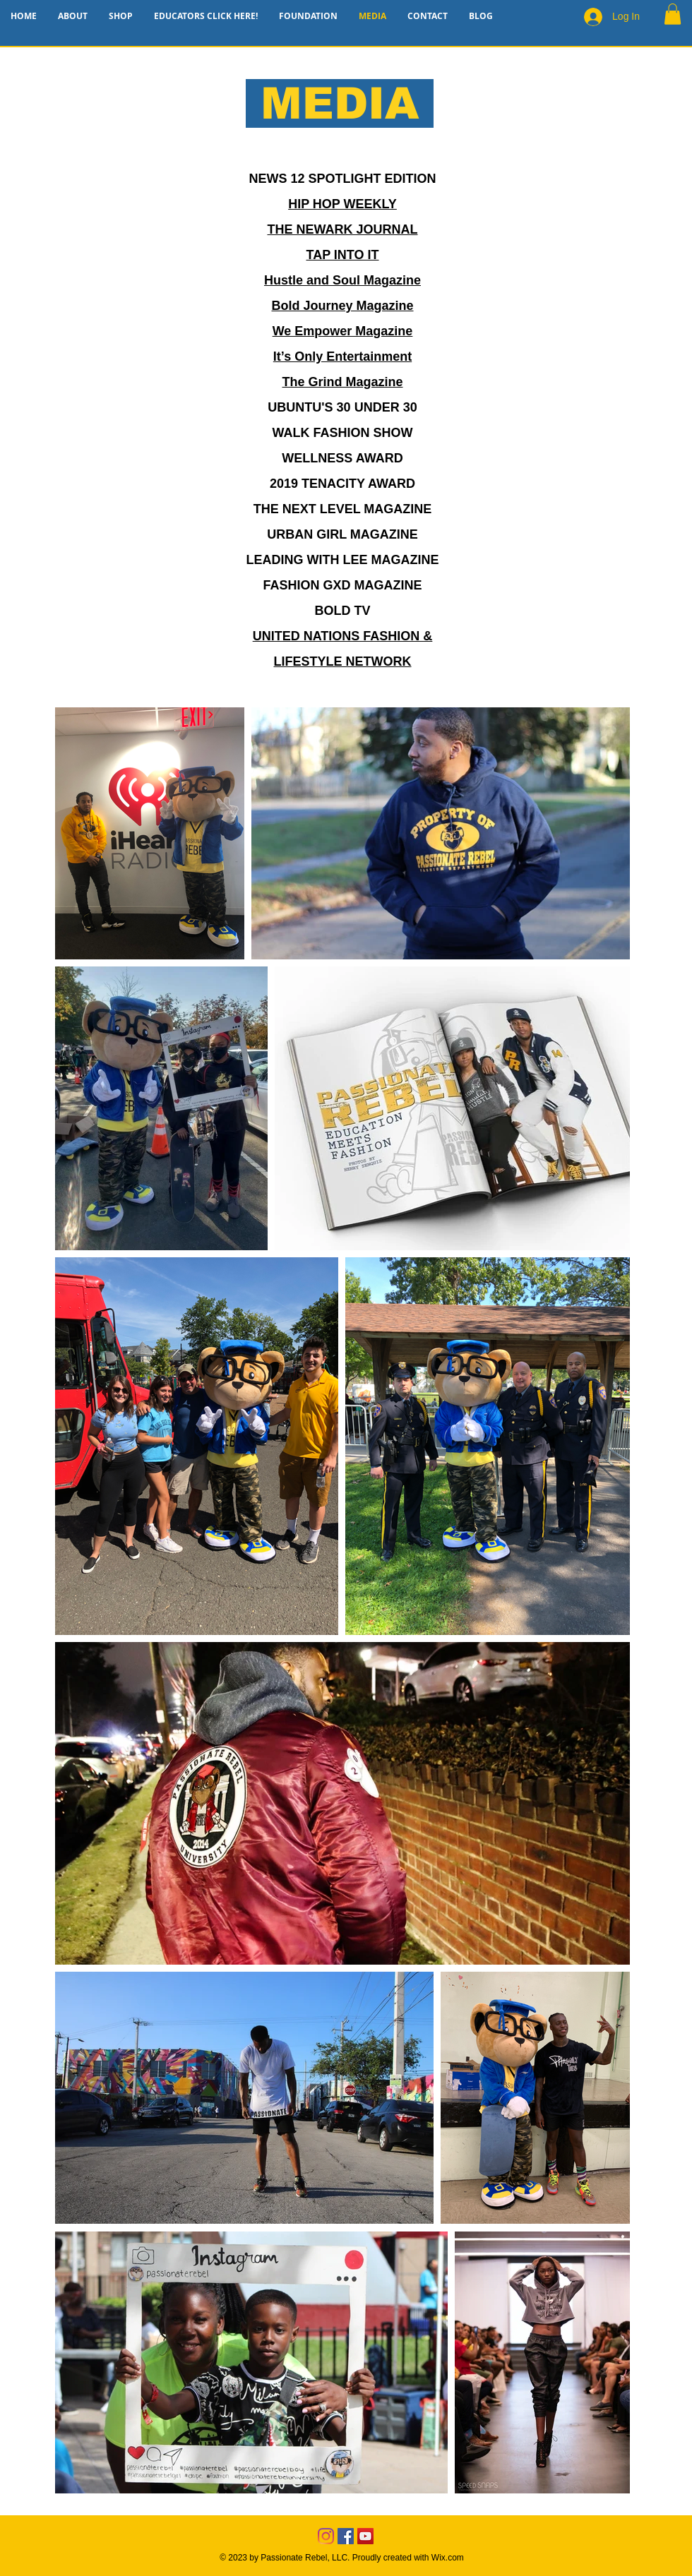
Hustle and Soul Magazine (342, 280)
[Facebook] (346, 2536)
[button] (672, 14)
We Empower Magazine (343, 331)
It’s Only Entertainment (342, 356)
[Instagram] (326, 2536)
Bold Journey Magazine (342, 306)
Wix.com (447, 2558)
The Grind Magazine (342, 382)
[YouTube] (365, 2536)
